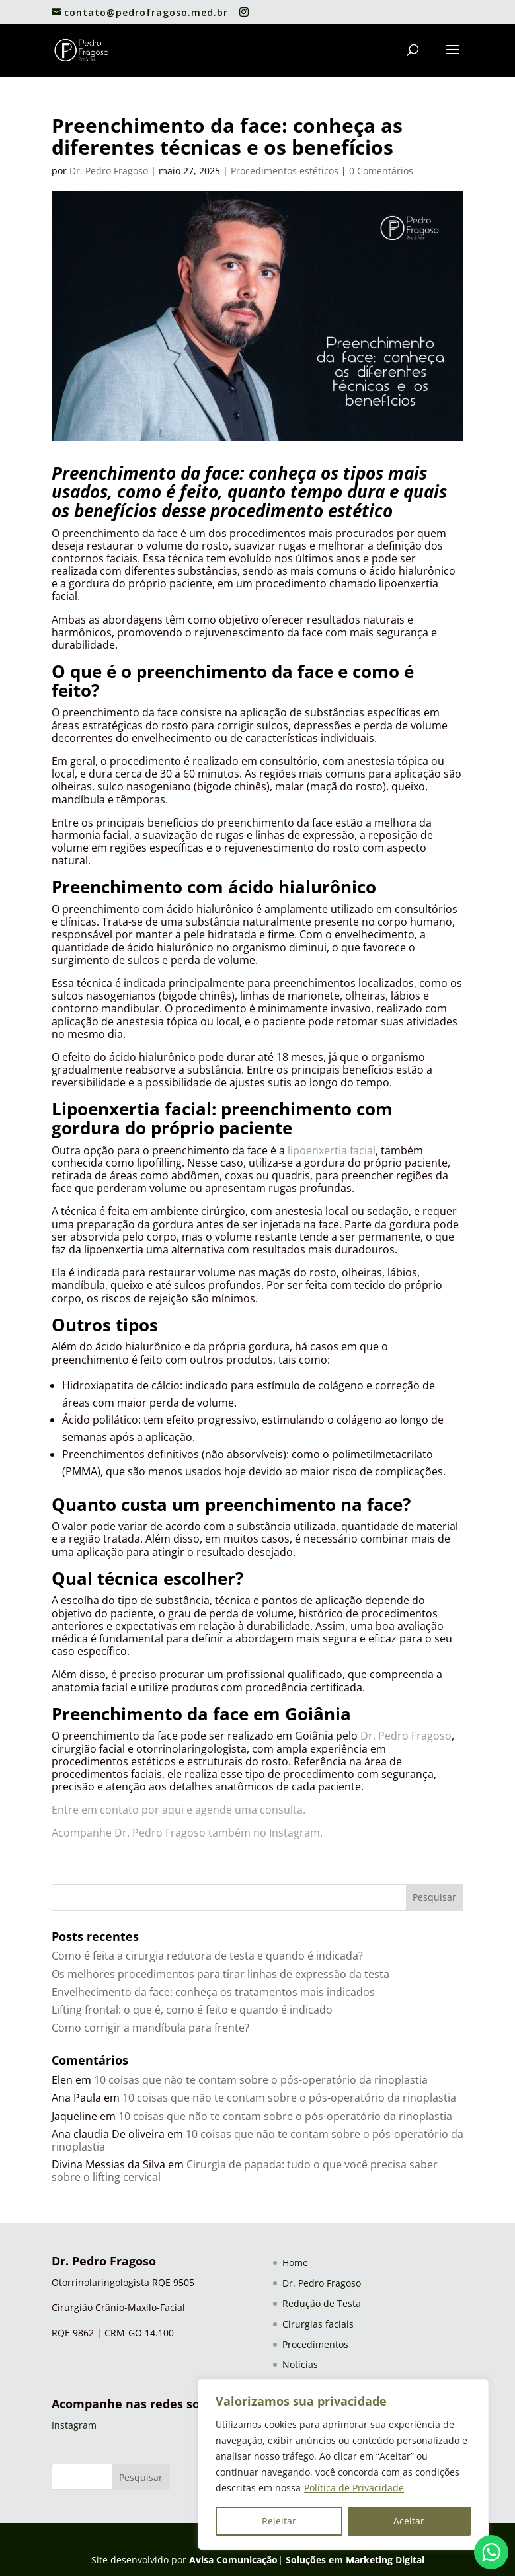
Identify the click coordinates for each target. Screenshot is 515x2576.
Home (295, 2262)
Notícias (300, 2364)
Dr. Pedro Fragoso (108, 171)
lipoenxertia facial (332, 1150)
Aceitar (408, 2521)
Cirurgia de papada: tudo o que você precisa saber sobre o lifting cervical (245, 2170)
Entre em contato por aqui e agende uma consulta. (180, 1809)
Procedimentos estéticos (284, 171)
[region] (343, 2464)
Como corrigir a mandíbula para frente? (150, 2027)
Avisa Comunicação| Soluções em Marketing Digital (306, 2560)
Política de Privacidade (354, 2488)
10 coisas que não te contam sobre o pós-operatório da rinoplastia (261, 2080)
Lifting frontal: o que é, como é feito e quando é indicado (192, 2010)
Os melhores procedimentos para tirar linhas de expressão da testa (220, 1974)
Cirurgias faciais (318, 2324)
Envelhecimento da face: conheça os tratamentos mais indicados (213, 1992)
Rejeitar (279, 2521)
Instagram (74, 2425)
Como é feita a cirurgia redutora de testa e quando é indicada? (207, 1955)
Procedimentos (315, 2344)
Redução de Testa (321, 2303)
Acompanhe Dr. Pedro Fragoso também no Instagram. (187, 1832)
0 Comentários (381, 171)
